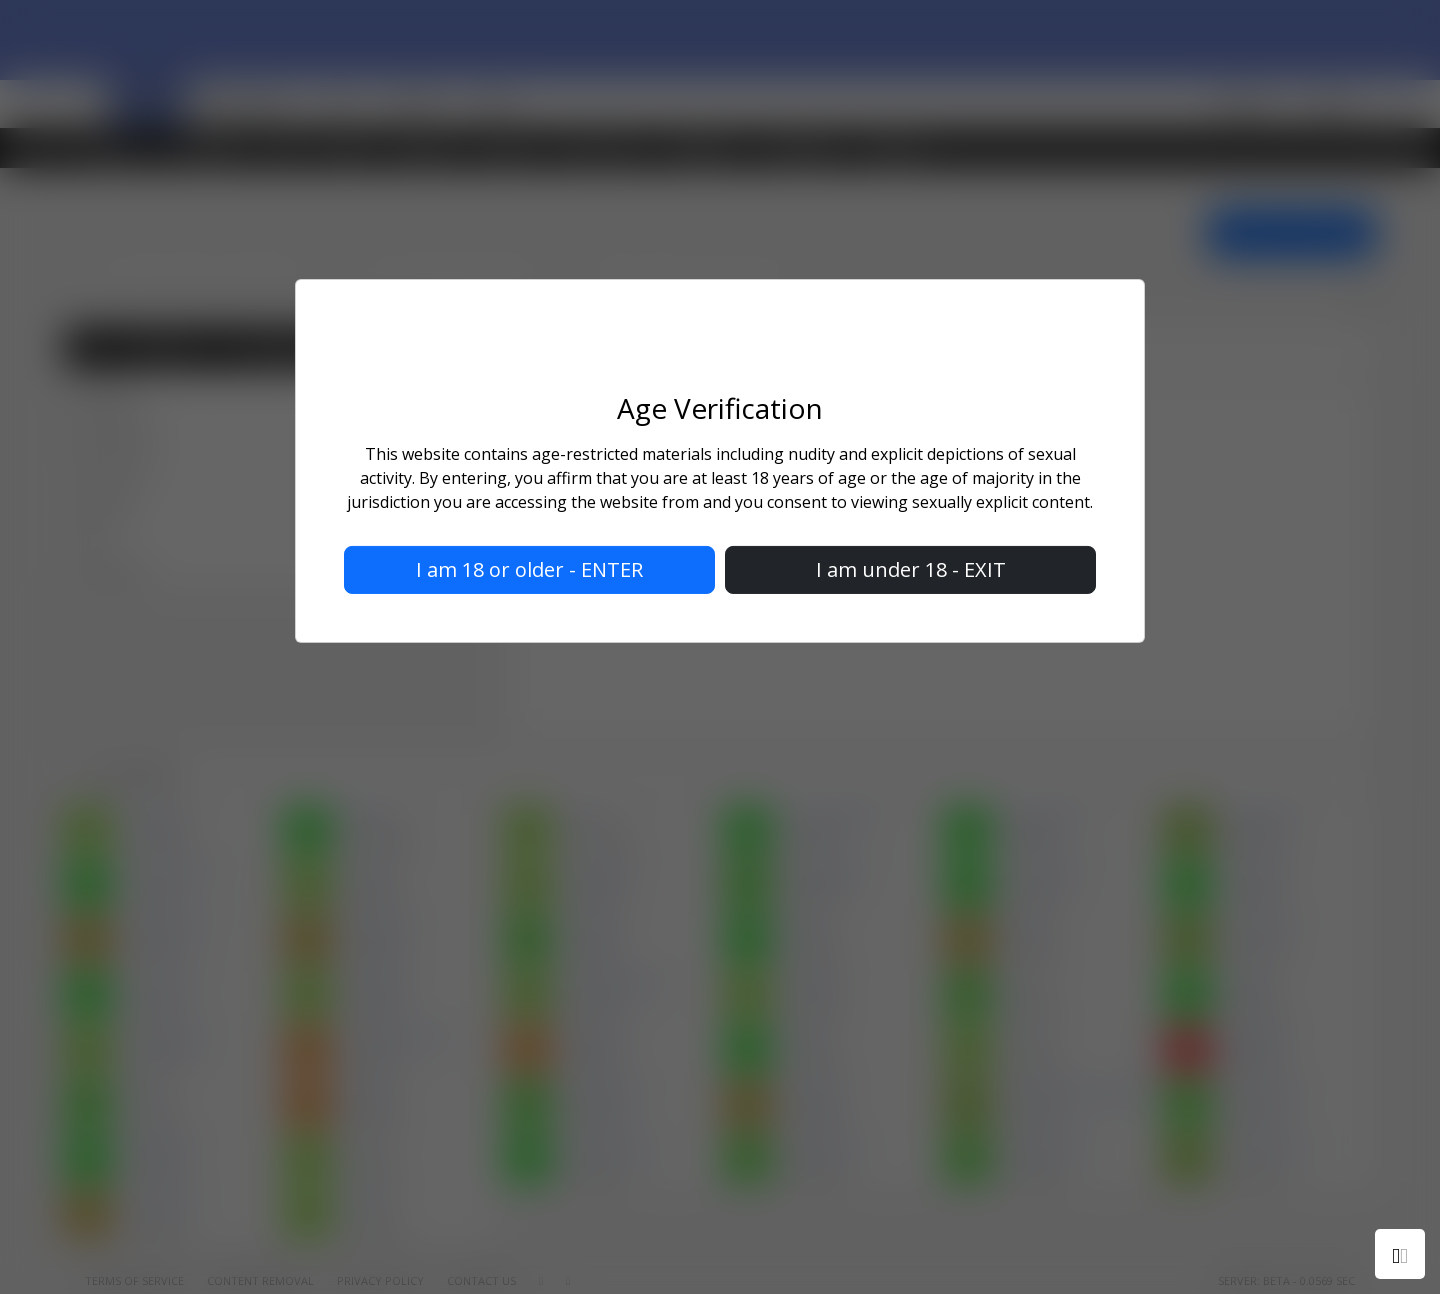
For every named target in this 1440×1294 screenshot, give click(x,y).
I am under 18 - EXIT (911, 569)
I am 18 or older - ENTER (529, 569)
